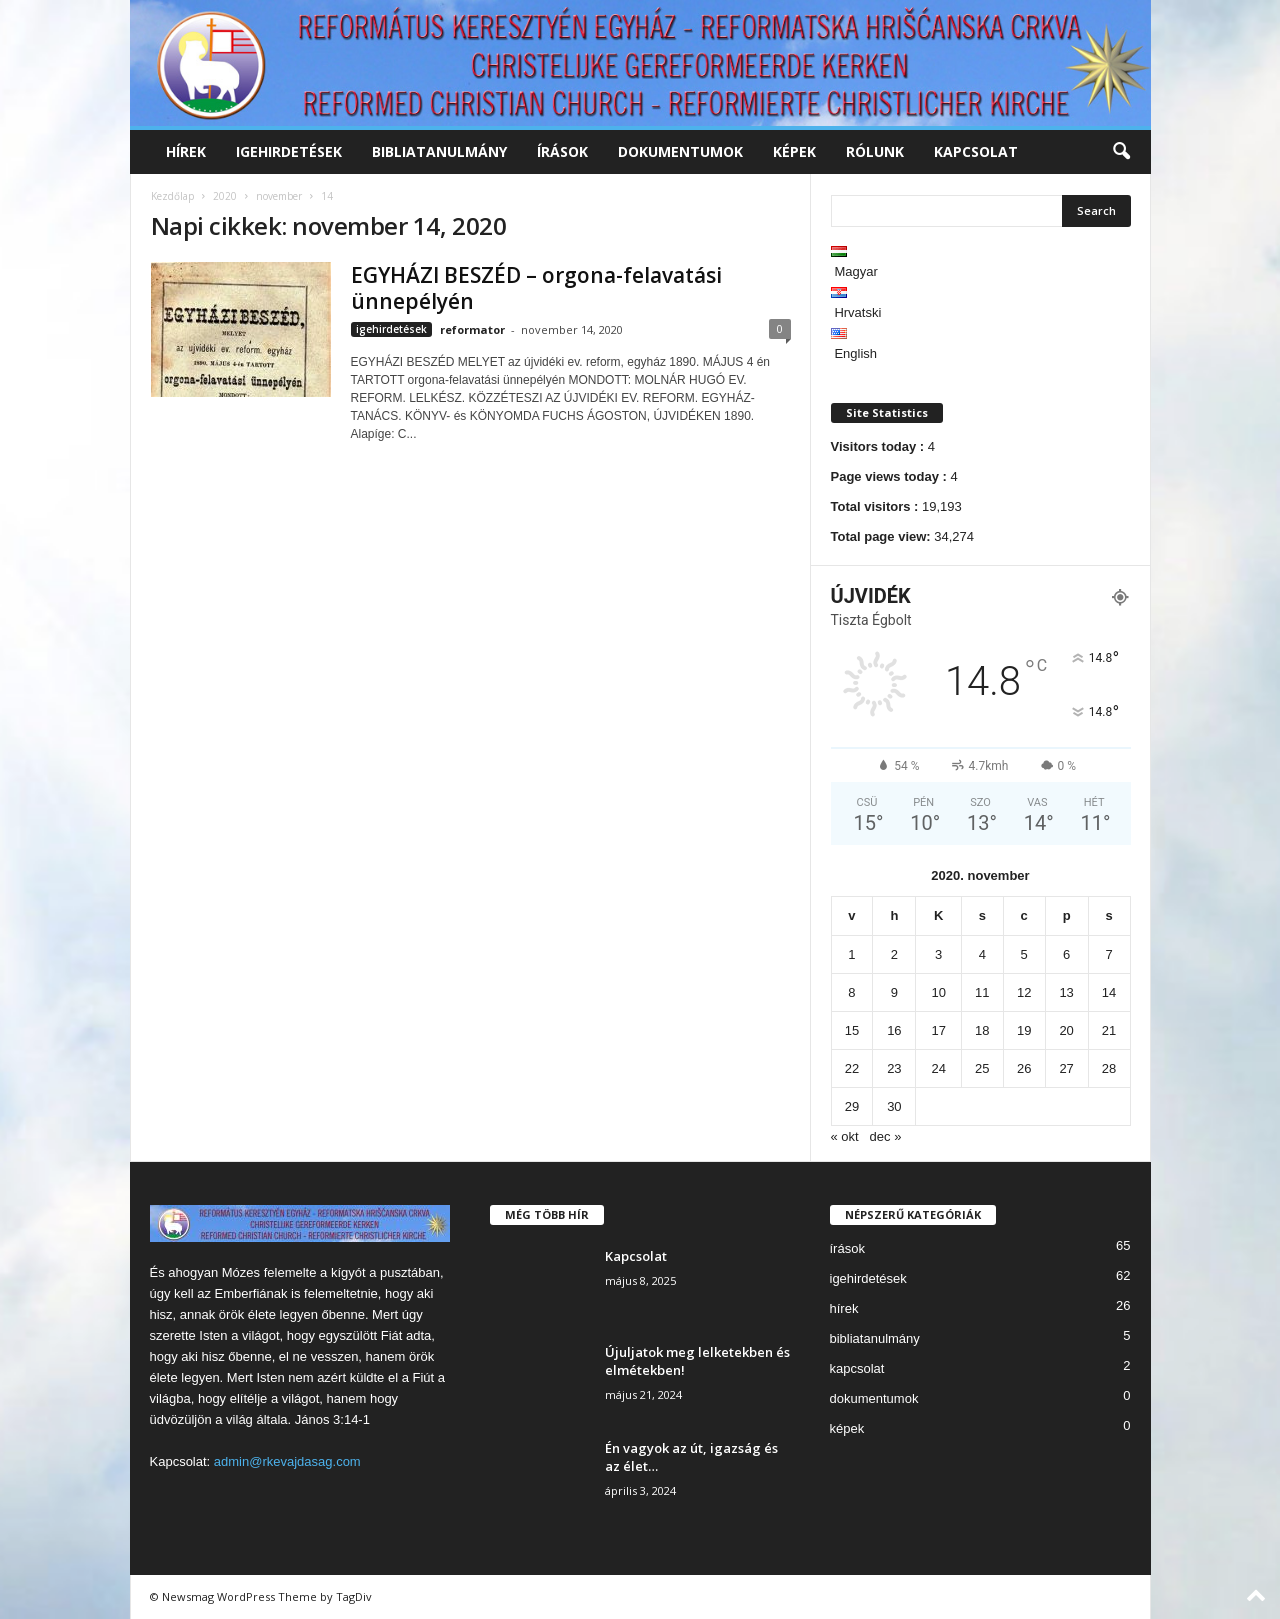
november (279, 196)
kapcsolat (976, 151)
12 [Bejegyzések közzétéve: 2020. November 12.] (1024, 992)
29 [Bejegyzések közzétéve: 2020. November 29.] (852, 1106)
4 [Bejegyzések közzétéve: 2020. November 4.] (982, 954)
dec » (886, 1136)
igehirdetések (289, 151)
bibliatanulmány (439, 151)
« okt (845, 1136)
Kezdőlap (172, 196)
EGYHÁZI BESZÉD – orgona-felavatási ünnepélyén (536, 288)
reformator (472, 329)
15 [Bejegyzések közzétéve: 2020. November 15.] (852, 1030)
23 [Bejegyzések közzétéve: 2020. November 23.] (894, 1068)
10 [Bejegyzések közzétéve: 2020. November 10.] (938, 992)
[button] (1121, 152)
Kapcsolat (636, 1256)
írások (562, 151)
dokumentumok (680, 151)
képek (794, 151)
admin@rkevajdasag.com (287, 1461)
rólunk (875, 151)
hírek (186, 151)
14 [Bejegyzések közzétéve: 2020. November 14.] (1109, 992)
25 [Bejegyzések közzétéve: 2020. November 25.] (982, 1068)
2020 (225, 196)
